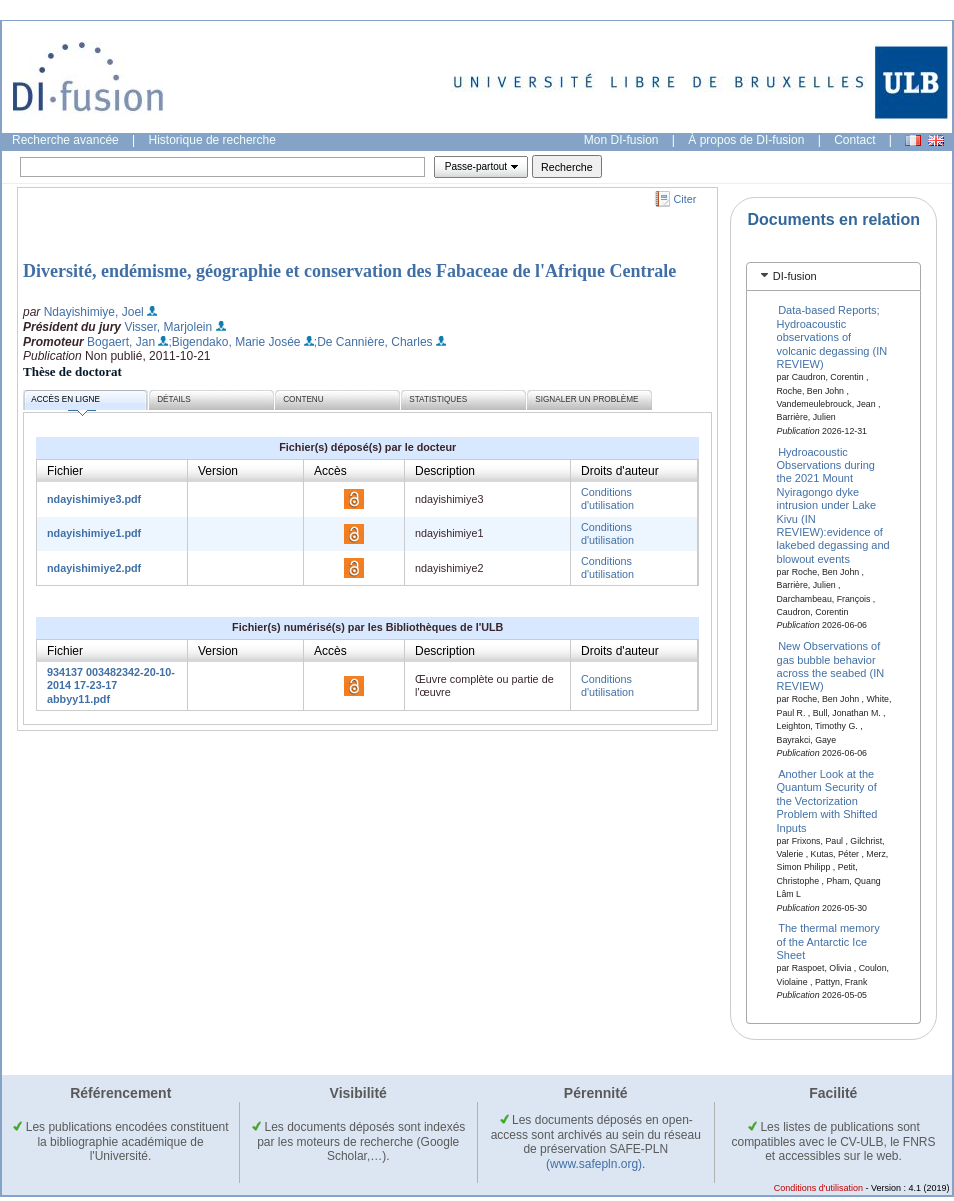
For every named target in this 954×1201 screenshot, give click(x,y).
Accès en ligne (65, 402)
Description (445, 471)
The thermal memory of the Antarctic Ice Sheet (828, 941)
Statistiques (438, 399)
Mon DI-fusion (621, 140)
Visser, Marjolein (168, 327)
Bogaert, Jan (121, 342)
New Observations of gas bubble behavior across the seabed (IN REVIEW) (831, 666)
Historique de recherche (212, 140)
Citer (685, 199)
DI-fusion (795, 276)
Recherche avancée (65, 140)
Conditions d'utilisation (607, 498)
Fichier (65, 471)
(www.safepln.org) (594, 1164)
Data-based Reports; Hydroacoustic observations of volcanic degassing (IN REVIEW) (832, 337)
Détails (174, 399)
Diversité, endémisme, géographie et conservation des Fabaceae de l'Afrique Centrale (349, 271)
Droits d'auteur (620, 471)
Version (218, 471)
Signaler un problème (586, 399)
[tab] (833, 276)
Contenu (303, 399)
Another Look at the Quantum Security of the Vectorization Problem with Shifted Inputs (827, 801)
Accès (330, 471)
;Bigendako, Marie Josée (234, 342)
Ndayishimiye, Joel (94, 312)
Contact (854, 140)
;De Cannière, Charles (373, 342)
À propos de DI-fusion (746, 140)
